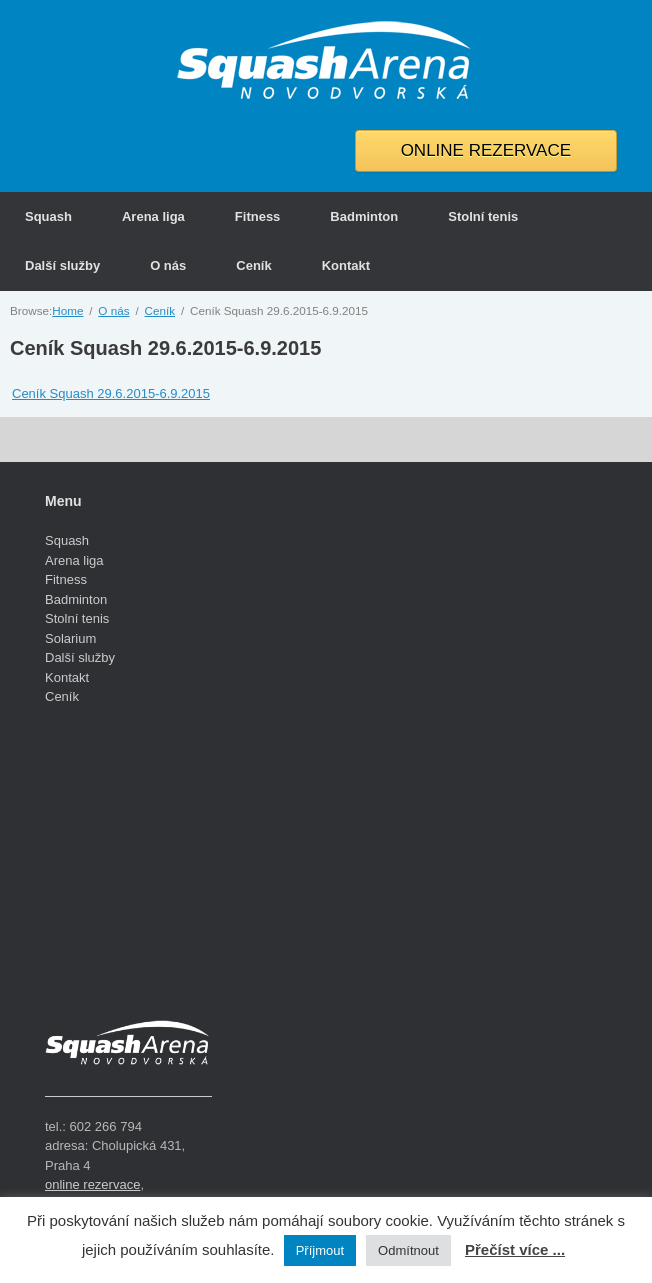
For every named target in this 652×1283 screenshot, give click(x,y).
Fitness (258, 216)
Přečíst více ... (515, 1249)
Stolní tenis (483, 216)
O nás (168, 265)
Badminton (364, 216)
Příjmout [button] (320, 1250)
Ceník (253, 265)
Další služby (62, 265)
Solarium (70, 638)
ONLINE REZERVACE (486, 150)
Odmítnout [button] (408, 1250)
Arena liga (153, 216)
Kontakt (346, 265)
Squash (48, 216)
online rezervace (92, 1184)
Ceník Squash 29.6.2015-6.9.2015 (165, 348)
